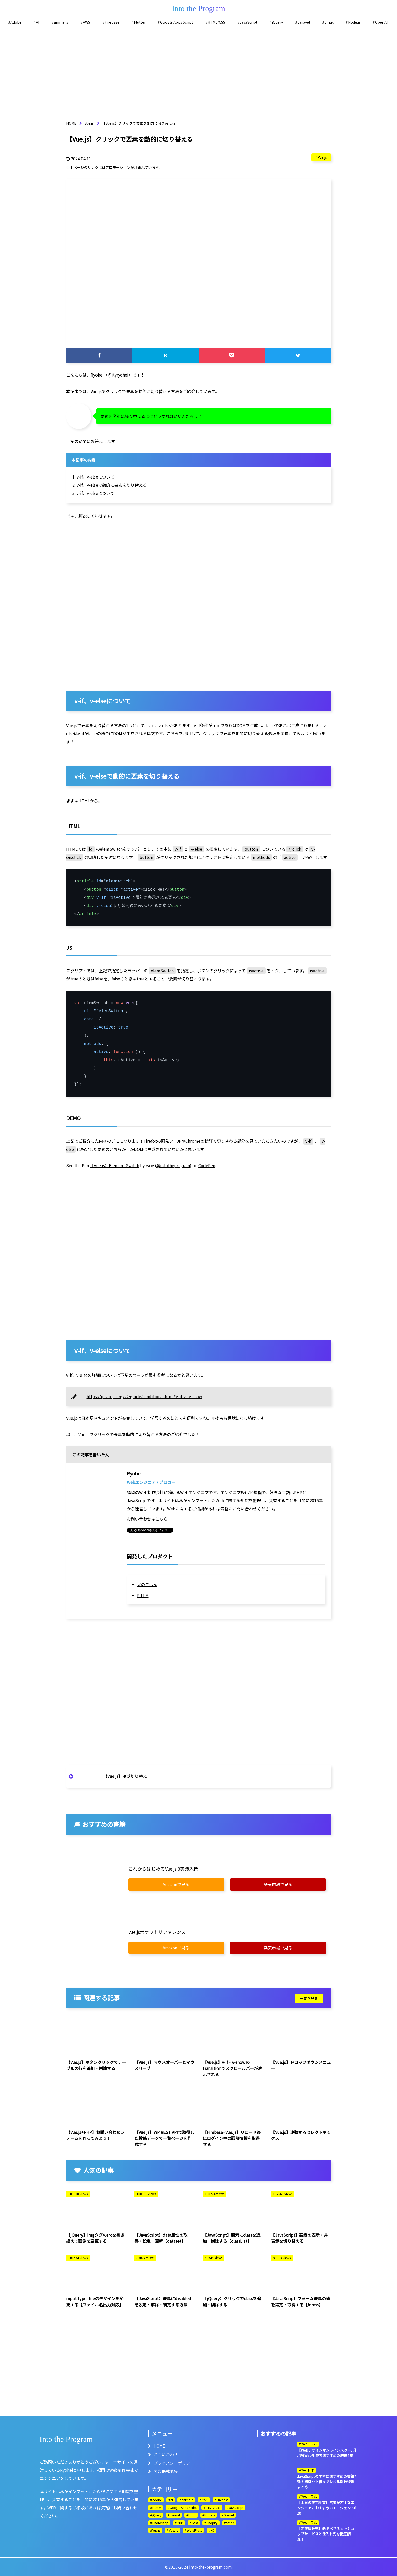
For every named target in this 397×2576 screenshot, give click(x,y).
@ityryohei (118, 376)
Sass (195, 2522)
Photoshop (160, 2522)
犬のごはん (147, 1585)
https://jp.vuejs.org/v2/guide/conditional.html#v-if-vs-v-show (145, 1397)
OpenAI (381, 22)
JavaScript (248, 22)
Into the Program (198, 8)
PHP (180, 2522)
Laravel (303, 22)
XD (212, 2530)
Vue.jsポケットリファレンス (157, 1932)
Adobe (15, 22)
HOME (159, 2446)
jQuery (277, 22)
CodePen (207, 1166)
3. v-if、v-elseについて (93, 494)
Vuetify (173, 2530)
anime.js (61, 22)
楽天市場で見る (278, 1885)
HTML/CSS (216, 22)
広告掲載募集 (166, 2471)
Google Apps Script (176, 22)
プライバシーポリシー (174, 2462)
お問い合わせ (166, 2454)
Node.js (354, 22)
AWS (86, 22)
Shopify (212, 2522)
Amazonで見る (176, 1885)
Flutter (140, 22)
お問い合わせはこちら (147, 1519)
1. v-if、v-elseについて (93, 477)
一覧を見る (309, 1998)
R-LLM (143, 1595)
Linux (329, 22)
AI (37, 22)
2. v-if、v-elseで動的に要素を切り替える (109, 486)
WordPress (194, 2530)
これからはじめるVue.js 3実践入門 (163, 1868)
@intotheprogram (174, 1166)
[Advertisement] (198, 77)
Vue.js (156, 2530)
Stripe (230, 2522)
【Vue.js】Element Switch (114, 1166)
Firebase (112, 22)
